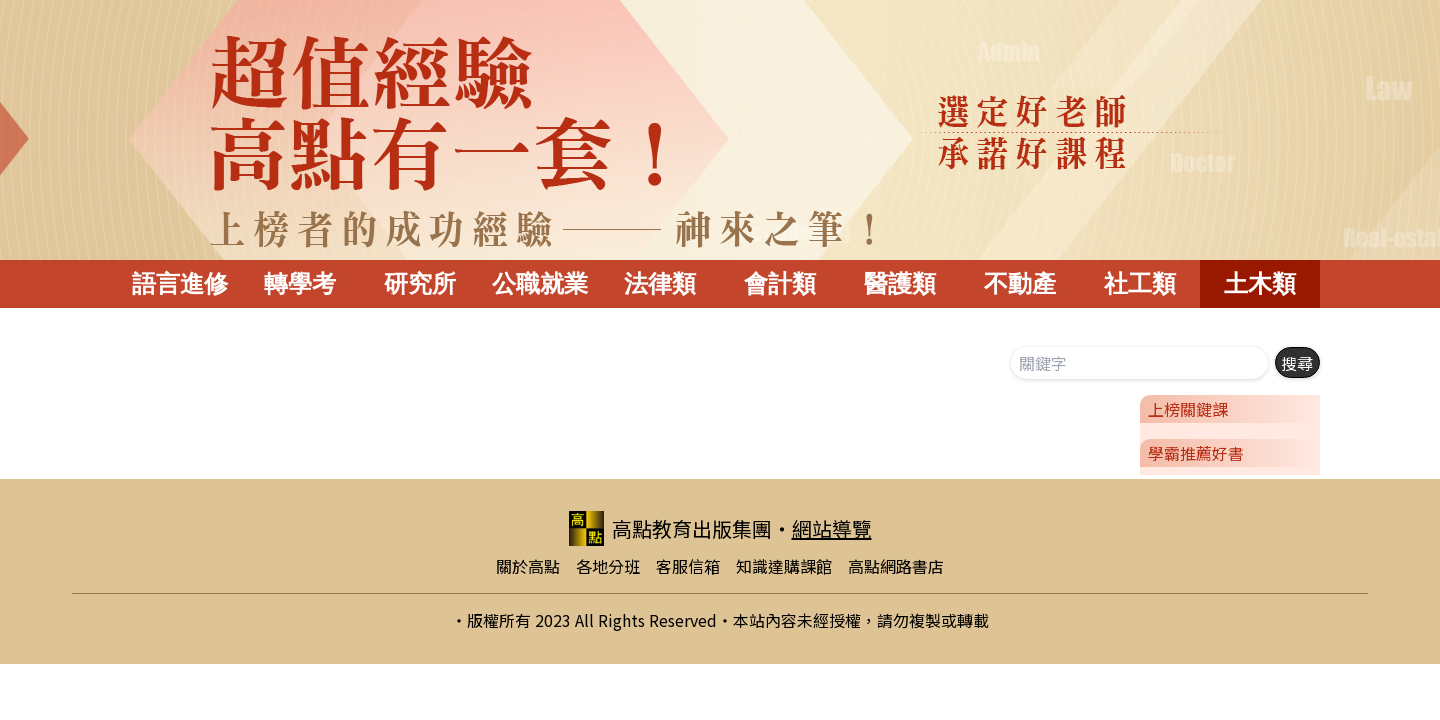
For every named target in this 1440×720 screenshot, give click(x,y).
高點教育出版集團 (670, 528)
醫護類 (900, 283)
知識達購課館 (784, 566)
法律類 (660, 283)
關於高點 (528, 566)
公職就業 (540, 283)
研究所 (420, 283)
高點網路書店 (896, 566)
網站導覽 (832, 528)
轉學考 (300, 283)
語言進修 (180, 283)
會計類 (780, 283)
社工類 (1140, 283)
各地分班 (608, 566)
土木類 (1260, 283)
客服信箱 (688, 566)
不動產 (1020, 283)
